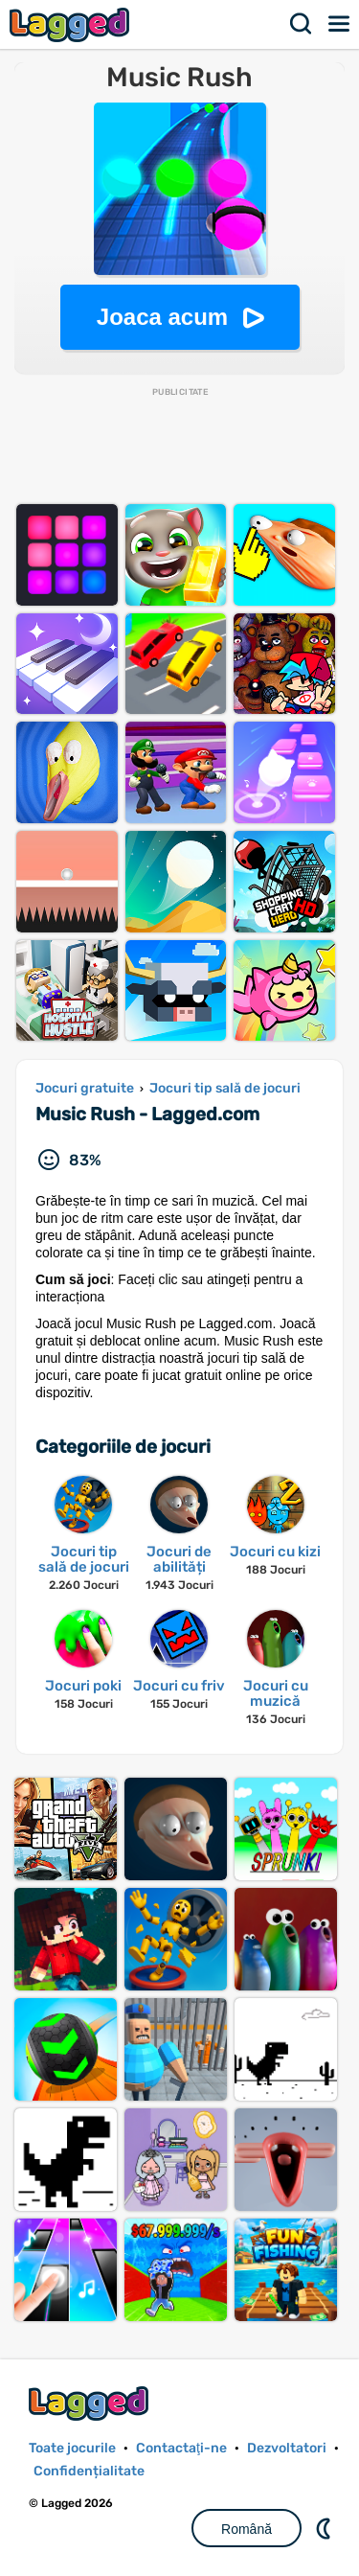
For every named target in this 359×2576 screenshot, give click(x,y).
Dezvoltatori (286, 2448)
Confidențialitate (89, 2471)
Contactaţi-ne (181, 2448)
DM (325, 2528)
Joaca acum (162, 317)
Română (246, 2529)
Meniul (340, 24)
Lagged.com (91, 2403)
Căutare (301, 24)
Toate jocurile (72, 2448)
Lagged (72, 24)
